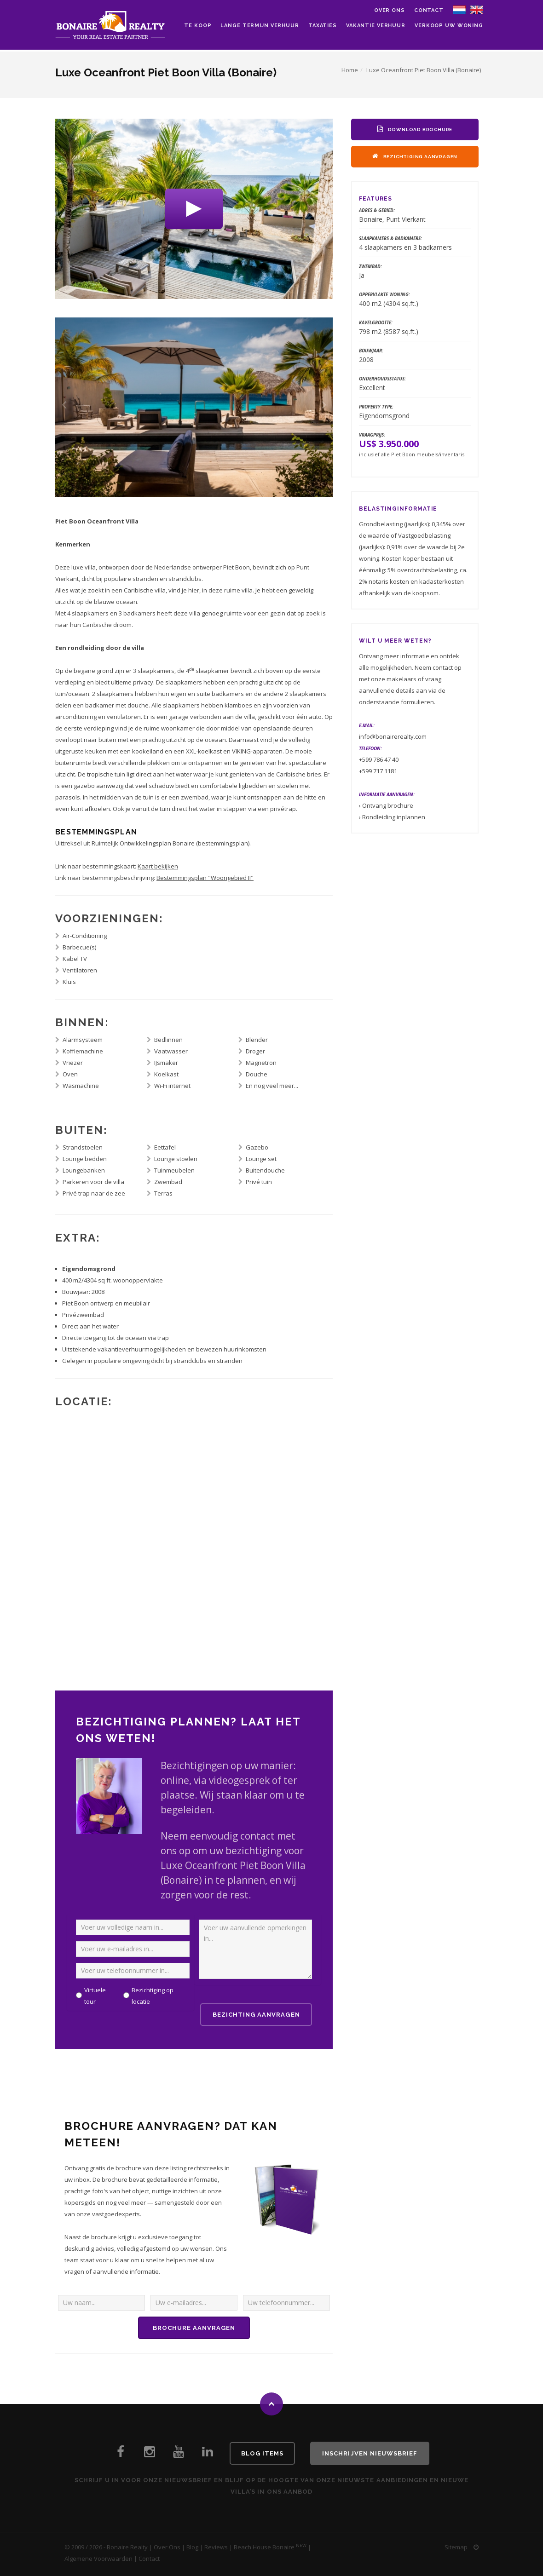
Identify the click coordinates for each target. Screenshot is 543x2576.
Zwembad (168, 1182)
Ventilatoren (80, 970)
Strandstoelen (83, 1147)
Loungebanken (84, 1170)
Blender (257, 1039)
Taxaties (322, 26)
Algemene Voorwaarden (98, 2558)
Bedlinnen (168, 1039)
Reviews (216, 2547)
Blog (192, 2547)
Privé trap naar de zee (94, 1193)
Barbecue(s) (79, 947)
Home (349, 70)
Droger (255, 1051)
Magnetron (261, 1062)
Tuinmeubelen (174, 1170)
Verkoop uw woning (449, 26)
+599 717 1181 (378, 771)
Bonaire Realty (127, 2547)
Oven (70, 1074)
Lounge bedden (85, 1159)
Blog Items (262, 2453)
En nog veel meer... (272, 1085)
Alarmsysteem (83, 1039)
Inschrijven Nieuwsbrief (369, 2453)
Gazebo (257, 1147)
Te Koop (197, 26)
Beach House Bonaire (264, 2547)
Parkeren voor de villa (93, 1182)
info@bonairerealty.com (393, 736)
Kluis (69, 982)
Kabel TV (75, 958)
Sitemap (456, 2547)
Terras (163, 1193)
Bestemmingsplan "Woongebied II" (205, 878)
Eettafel (165, 1147)
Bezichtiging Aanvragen (414, 156)
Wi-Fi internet (172, 1085)
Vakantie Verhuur (375, 26)
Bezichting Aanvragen (256, 2014)
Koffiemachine (83, 1051)
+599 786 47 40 (379, 759)
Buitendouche (265, 1170)
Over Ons (167, 2547)
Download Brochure (414, 129)
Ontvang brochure (387, 805)
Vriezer (73, 1062)
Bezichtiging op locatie (152, 1996)
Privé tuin (259, 1182)
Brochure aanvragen (194, 2327)
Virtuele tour (95, 1996)
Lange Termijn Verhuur (259, 26)
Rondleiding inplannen (393, 817)
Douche (256, 1074)
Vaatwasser (171, 1051)
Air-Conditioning (85, 936)
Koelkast (166, 1074)
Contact (429, 10)
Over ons (389, 10)
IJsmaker (166, 1062)
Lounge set (261, 1159)
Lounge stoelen (175, 1159)
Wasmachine (81, 1085)
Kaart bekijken (158, 866)
